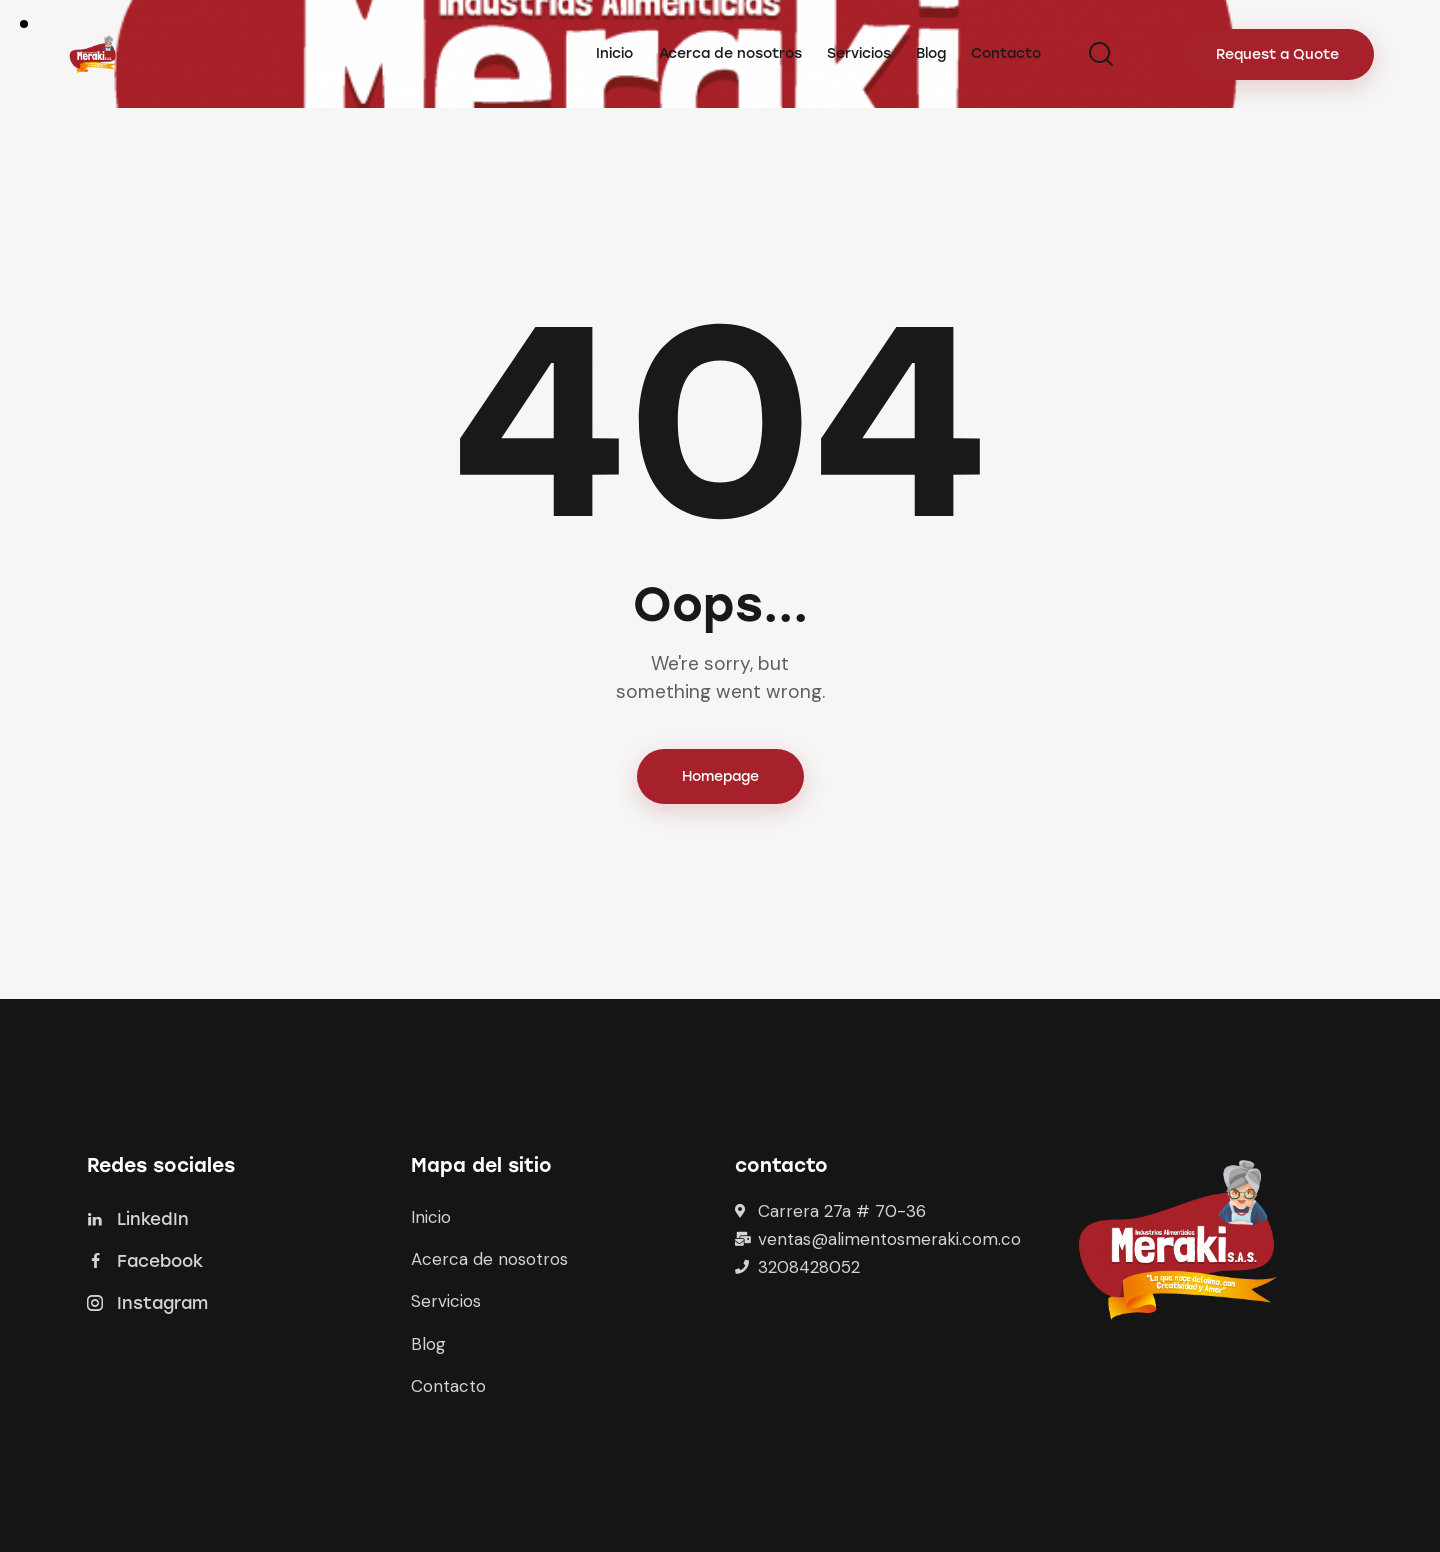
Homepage (720, 776)
